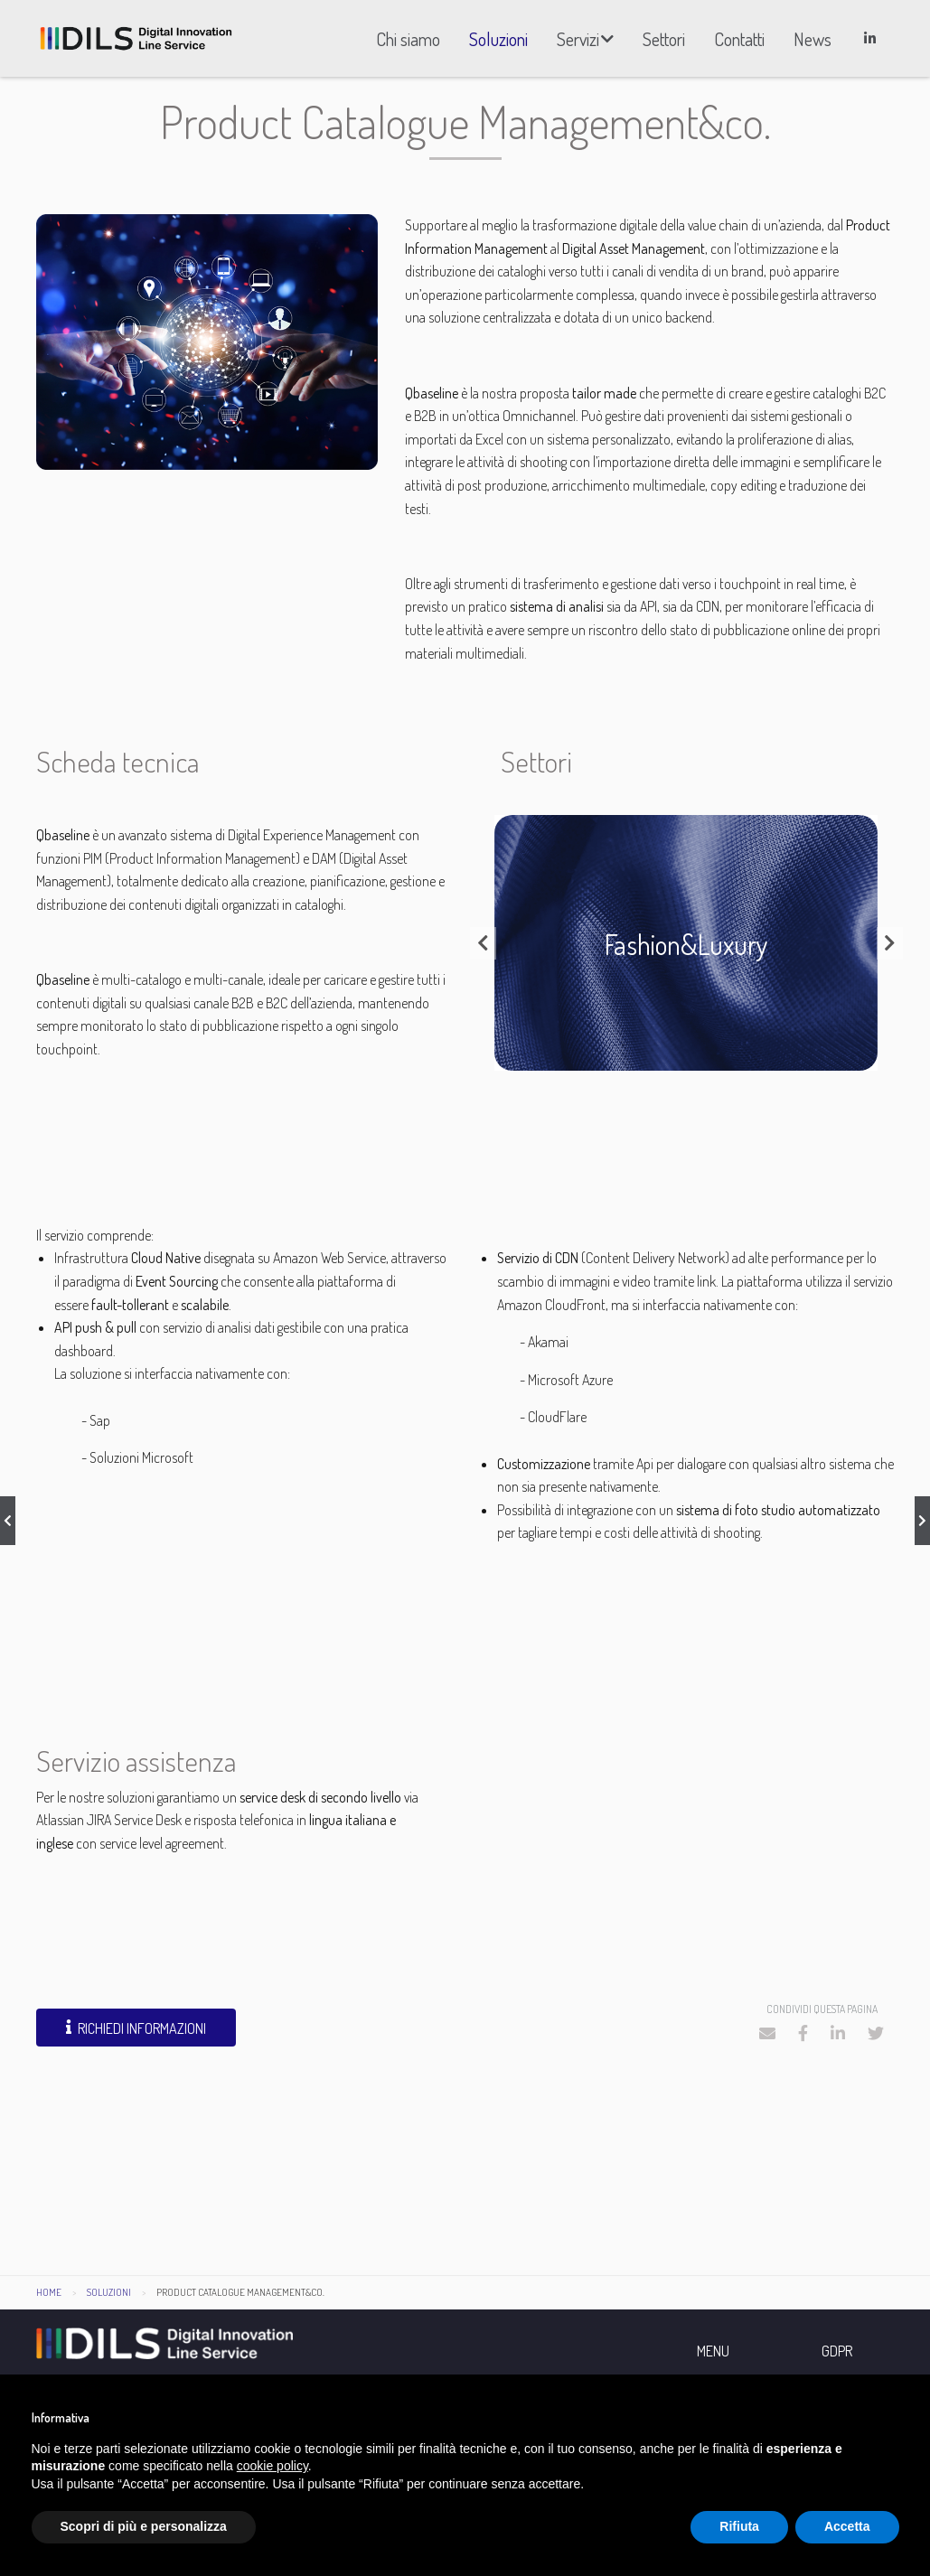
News (812, 39)
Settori (664, 39)
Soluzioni (498, 39)
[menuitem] (408, 38)
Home (48, 2299)
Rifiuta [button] (739, 2526)
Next (890, 950)
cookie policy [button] (272, 2466)
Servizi (578, 39)
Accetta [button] (847, 2526)
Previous (483, 950)
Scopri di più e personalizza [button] (144, 2526)
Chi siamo (408, 39)
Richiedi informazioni (136, 2036)
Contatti (739, 39)
